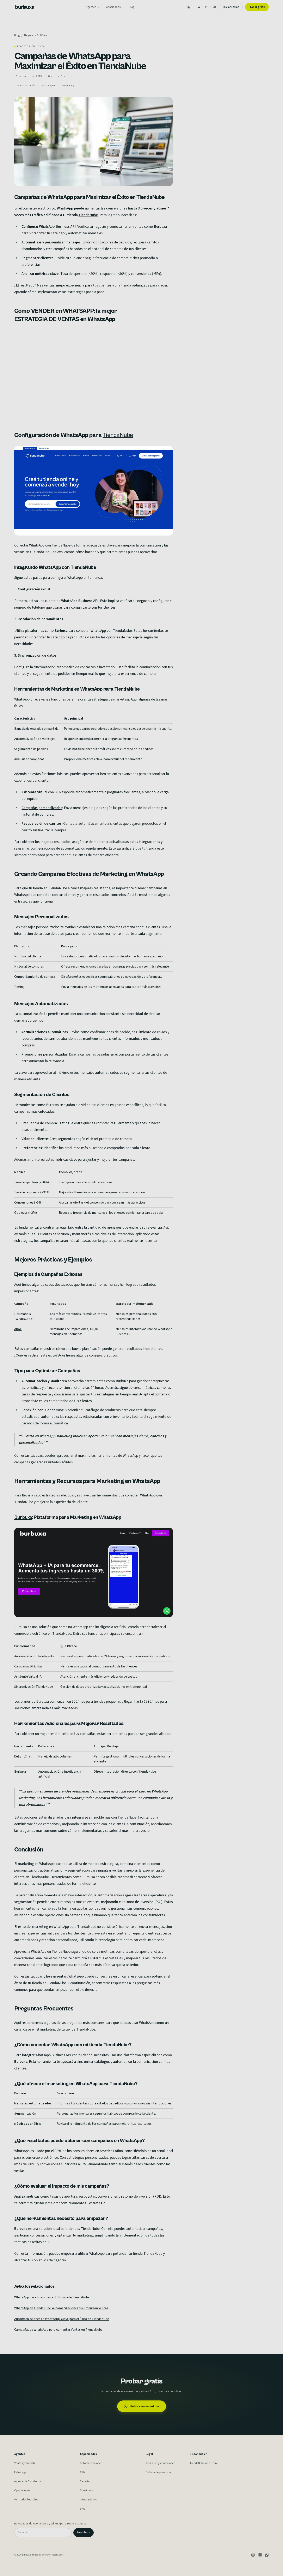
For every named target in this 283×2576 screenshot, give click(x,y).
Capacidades (114, 7)
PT (206, 7)
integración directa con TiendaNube (130, 1771)
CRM (82, 2472)
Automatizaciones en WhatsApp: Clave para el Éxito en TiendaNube (61, 2319)
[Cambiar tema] (188, 7)
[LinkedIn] (260, 2554)
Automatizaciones (91, 2463)
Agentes (93, 7)
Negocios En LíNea (35, 35)
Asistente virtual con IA (39, 792)
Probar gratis (256, 7)
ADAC (18, 1329)
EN (214, 7)
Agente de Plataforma (28, 2481)
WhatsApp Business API (57, 226)
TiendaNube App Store (204, 2463)
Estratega (20, 2472)
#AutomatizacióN (26, 85)
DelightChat (23, 1756)
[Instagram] (253, 2554)
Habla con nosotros (141, 2406)
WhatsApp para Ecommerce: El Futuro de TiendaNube (52, 2297)
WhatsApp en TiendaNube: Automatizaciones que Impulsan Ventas (61, 2308)
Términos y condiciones (160, 2463)
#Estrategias (48, 85)
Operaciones (22, 2490)
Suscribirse (83, 2532)
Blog (132, 7)
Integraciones (88, 2500)
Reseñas (85, 2481)
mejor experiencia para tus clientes (83, 285)
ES (199, 7)
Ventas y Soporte (25, 2463)
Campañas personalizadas (41, 807)
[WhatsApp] (267, 2554)
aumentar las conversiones (106, 208)
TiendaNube (88, 215)
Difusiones (86, 2490)
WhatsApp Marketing (55, 1436)
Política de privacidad (159, 2472)
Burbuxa (160, 226)
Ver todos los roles (26, 2500)
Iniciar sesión (231, 7)
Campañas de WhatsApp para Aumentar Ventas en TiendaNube (58, 2329)
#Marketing (68, 85)
